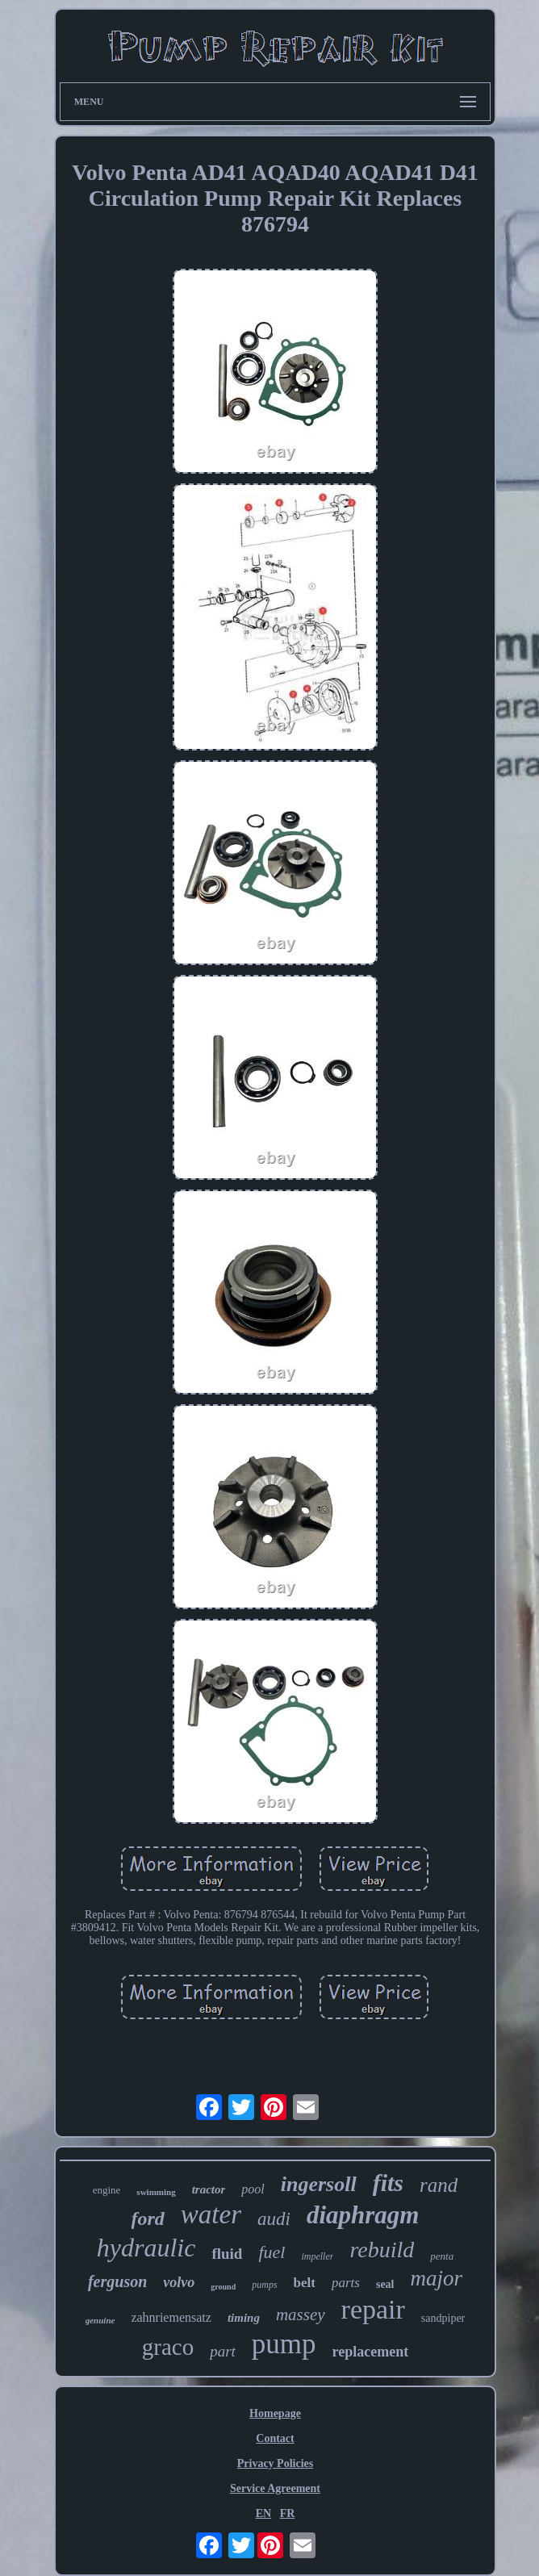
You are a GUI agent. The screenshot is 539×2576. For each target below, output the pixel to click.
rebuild (381, 2249)
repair (373, 2309)
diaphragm (363, 2215)
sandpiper (443, 2318)
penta (441, 2256)
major (437, 2278)
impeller (317, 2256)
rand (439, 2185)
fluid (226, 2253)
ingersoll (319, 2184)
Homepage (275, 2413)
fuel (271, 2252)
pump (284, 2344)
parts (346, 2282)
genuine (100, 2320)
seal (385, 2284)
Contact (275, 2438)
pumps (264, 2284)
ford (148, 2218)
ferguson (117, 2281)
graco (168, 2347)
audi (273, 2219)
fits (388, 2182)
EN (263, 2513)
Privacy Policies (275, 2463)
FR (287, 2513)
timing (244, 2317)
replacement (370, 2352)
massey (300, 2314)
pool (252, 2189)
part (223, 2351)
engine (107, 2190)
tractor (209, 2189)
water (211, 2214)
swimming (155, 2192)
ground (223, 2286)
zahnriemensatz (171, 2317)
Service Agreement (275, 2488)
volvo (178, 2282)
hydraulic (146, 2247)
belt (304, 2282)
